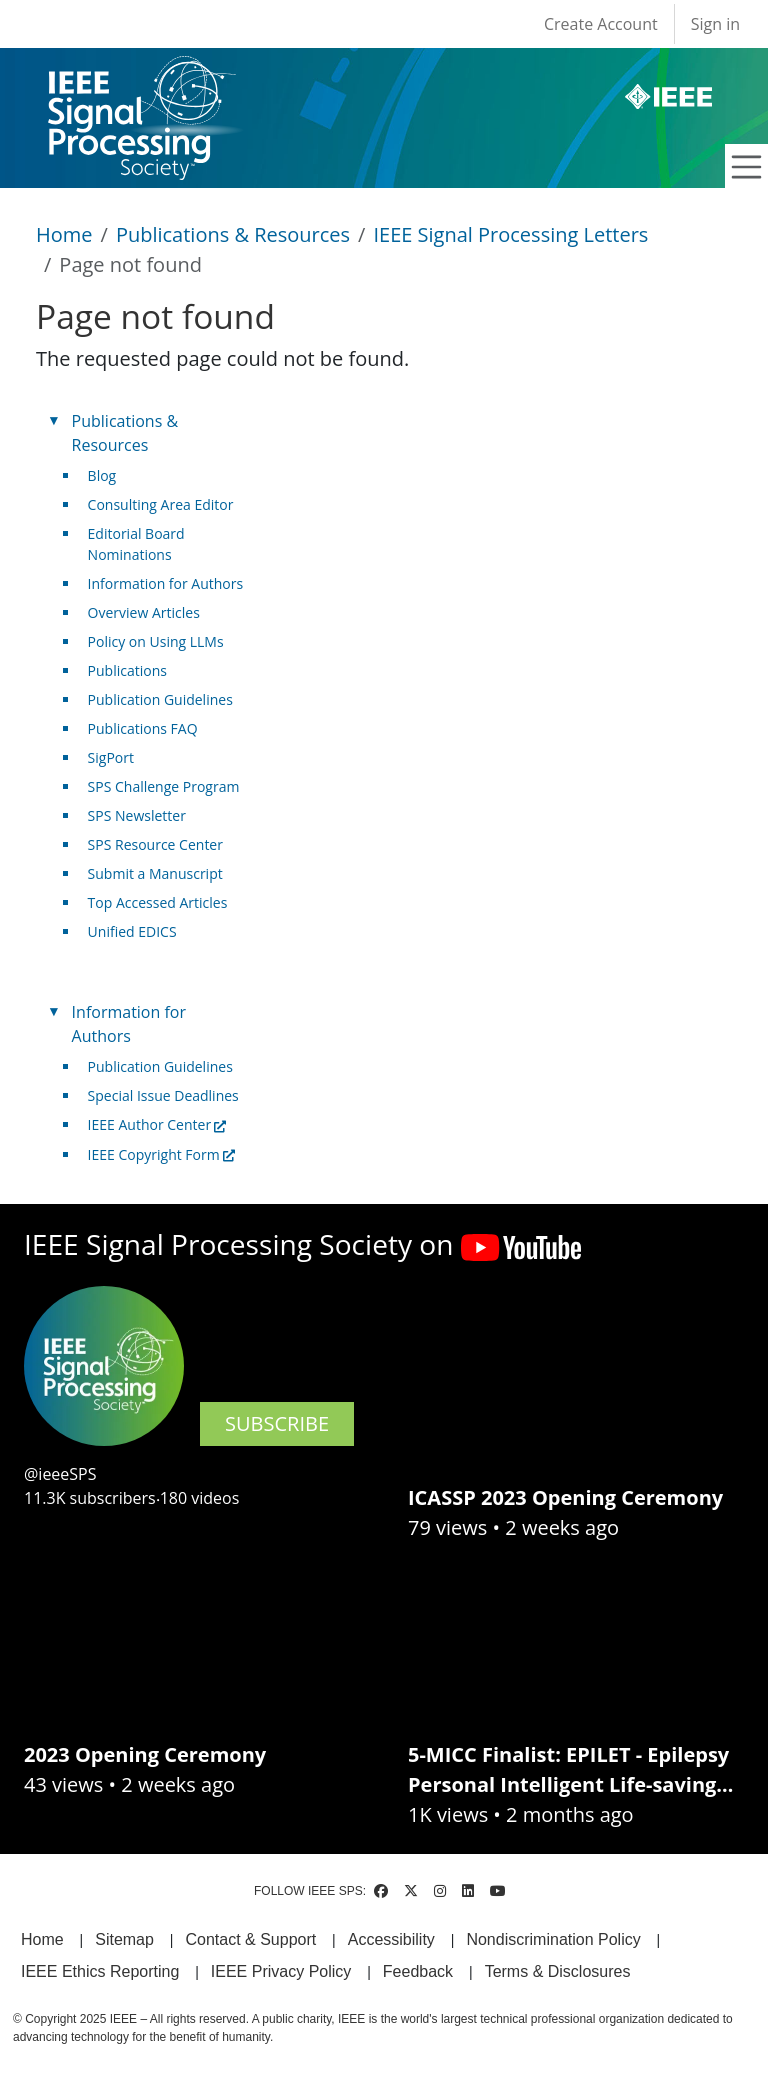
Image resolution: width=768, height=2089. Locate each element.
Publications (127, 670)
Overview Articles (144, 612)
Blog (102, 475)
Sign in (715, 24)
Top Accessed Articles (158, 902)
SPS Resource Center (155, 844)
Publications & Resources (233, 234)
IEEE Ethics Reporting (100, 1971)
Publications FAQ (143, 728)
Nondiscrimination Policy (553, 1939)
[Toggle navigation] (747, 167)
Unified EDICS (132, 931)
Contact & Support (250, 1939)
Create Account (601, 24)
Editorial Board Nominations (136, 544)
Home (64, 234)
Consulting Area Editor (161, 504)
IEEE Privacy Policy (281, 1971)
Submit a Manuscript (155, 873)
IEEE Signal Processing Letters (510, 234)
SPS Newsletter (137, 815)
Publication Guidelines (160, 699)
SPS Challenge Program (164, 786)
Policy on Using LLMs (156, 641)
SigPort (111, 757)
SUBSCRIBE (277, 1423)
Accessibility (391, 1939)
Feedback (418, 1971)
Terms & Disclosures (558, 1971)
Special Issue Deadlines (163, 1095)
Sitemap (124, 1939)
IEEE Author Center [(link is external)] (157, 1124)
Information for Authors (166, 583)
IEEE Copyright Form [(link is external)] (161, 1154)
